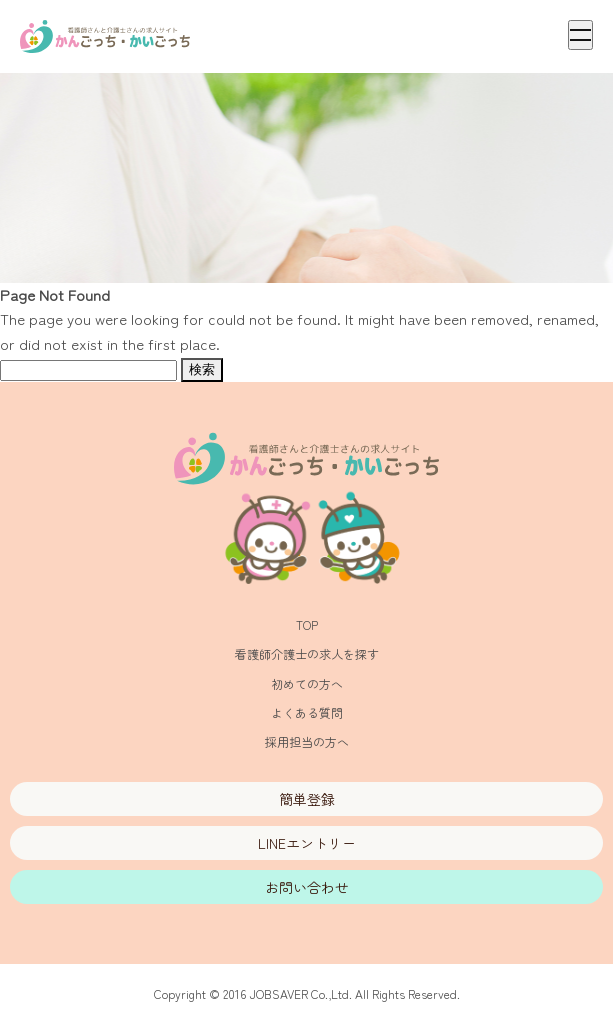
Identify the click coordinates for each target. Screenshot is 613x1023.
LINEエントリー (307, 843)
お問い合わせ (307, 887)
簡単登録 (307, 799)
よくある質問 (307, 712)
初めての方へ (307, 683)
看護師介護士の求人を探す (307, 653)
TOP (307, 624)
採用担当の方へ (307, 741)
